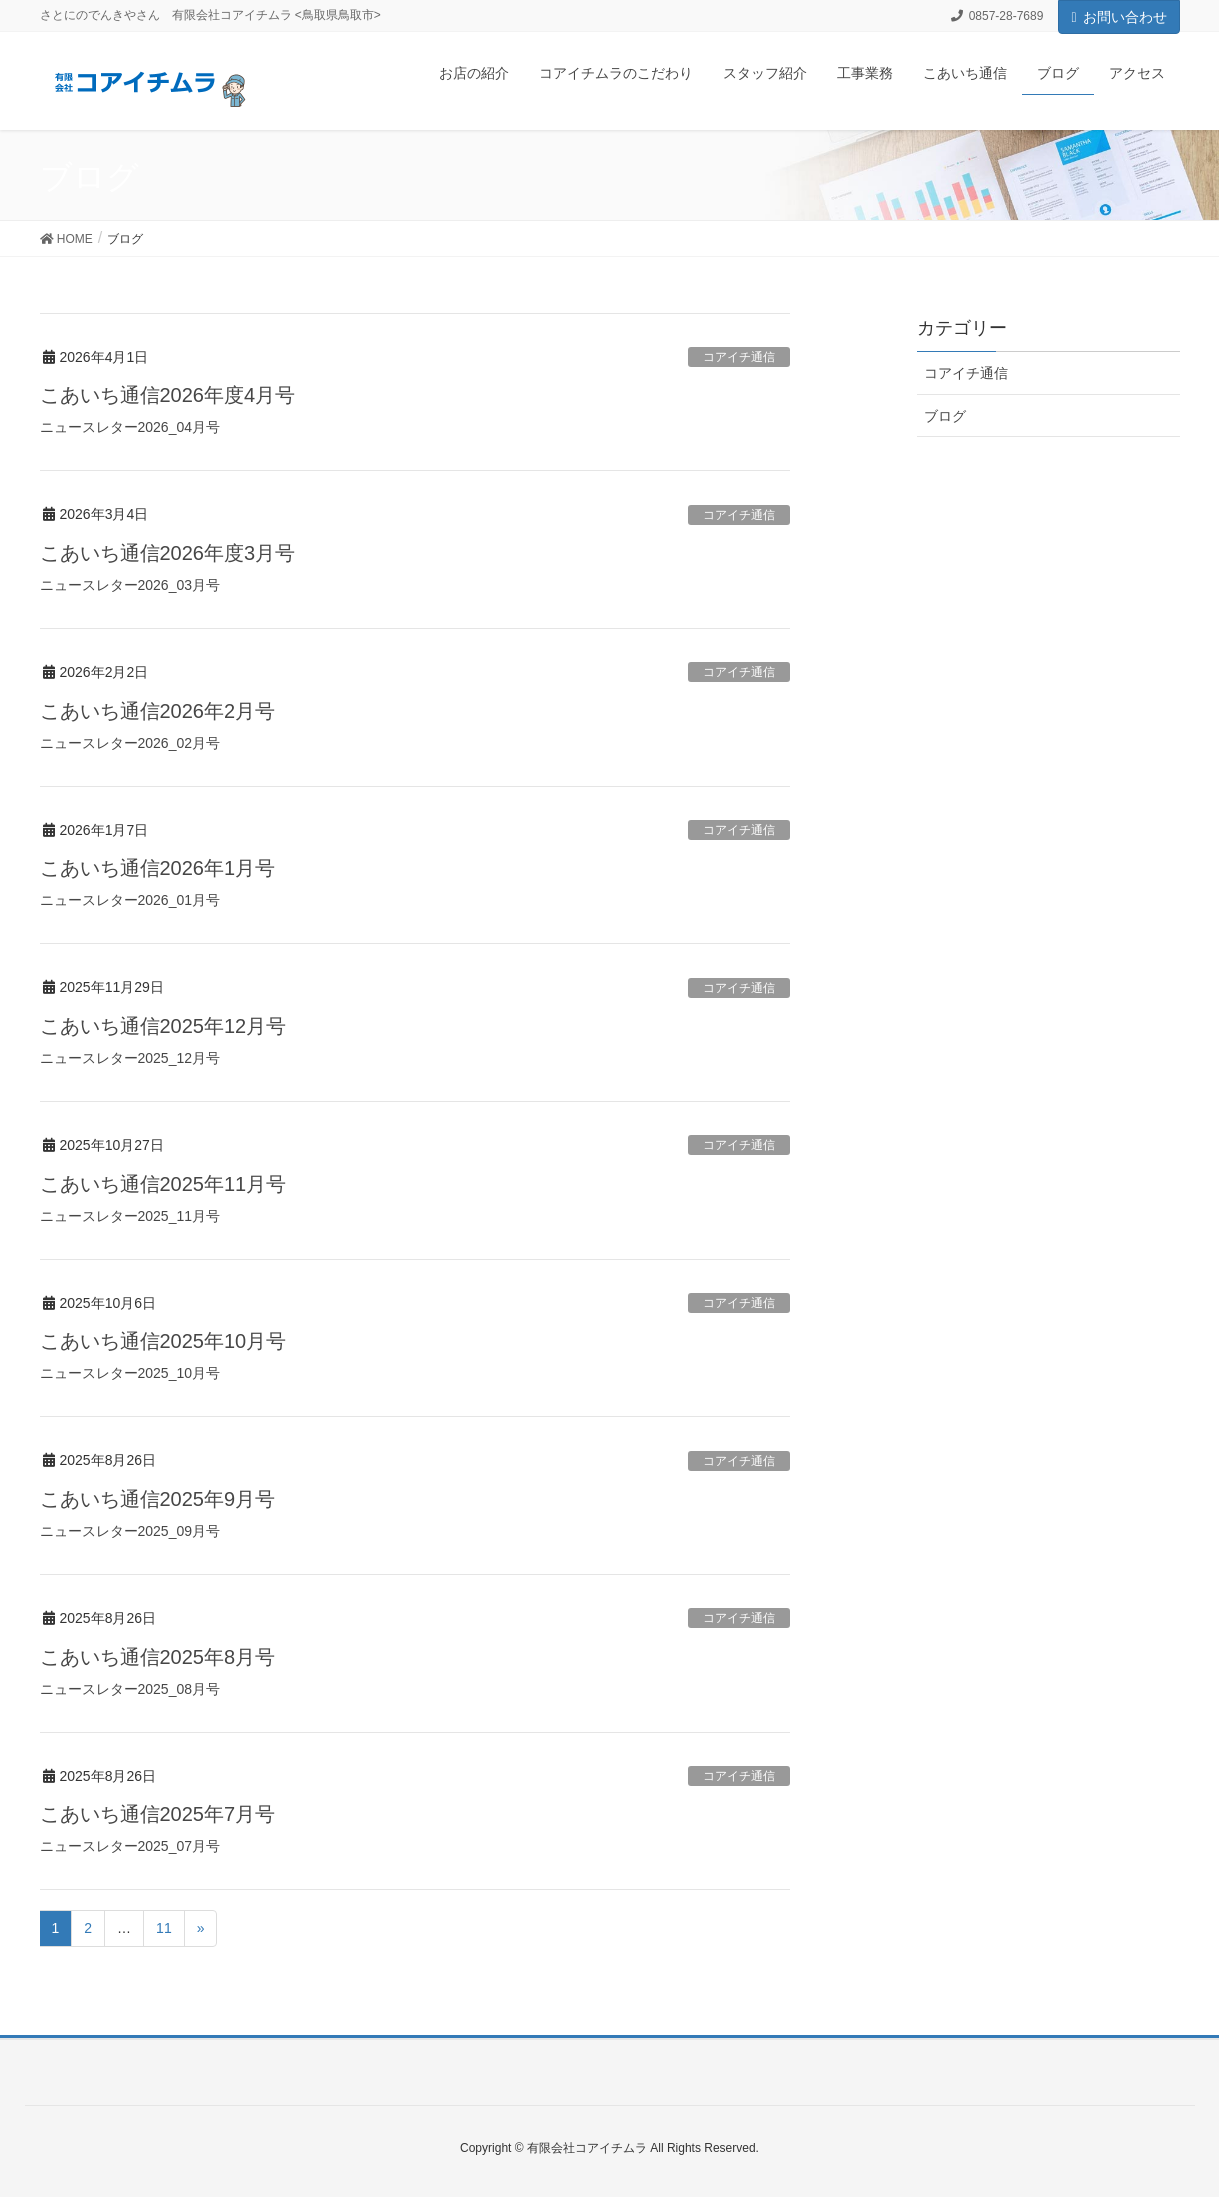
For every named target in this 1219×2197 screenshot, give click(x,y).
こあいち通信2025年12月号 (163, 1026)
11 (164, 1928)
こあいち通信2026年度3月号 (168, 553)
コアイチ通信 (739, 357)
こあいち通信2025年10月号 (163, 1341)
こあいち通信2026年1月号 (158, 868)
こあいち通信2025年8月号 (158, 1657)
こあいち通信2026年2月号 (158, 711)
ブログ (945, 416)
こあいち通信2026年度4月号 (168, 395)
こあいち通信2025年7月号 (158, 1814)
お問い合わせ (1118, 17)
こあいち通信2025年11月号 (163, 1184)
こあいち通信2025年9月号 (158, 1499)
